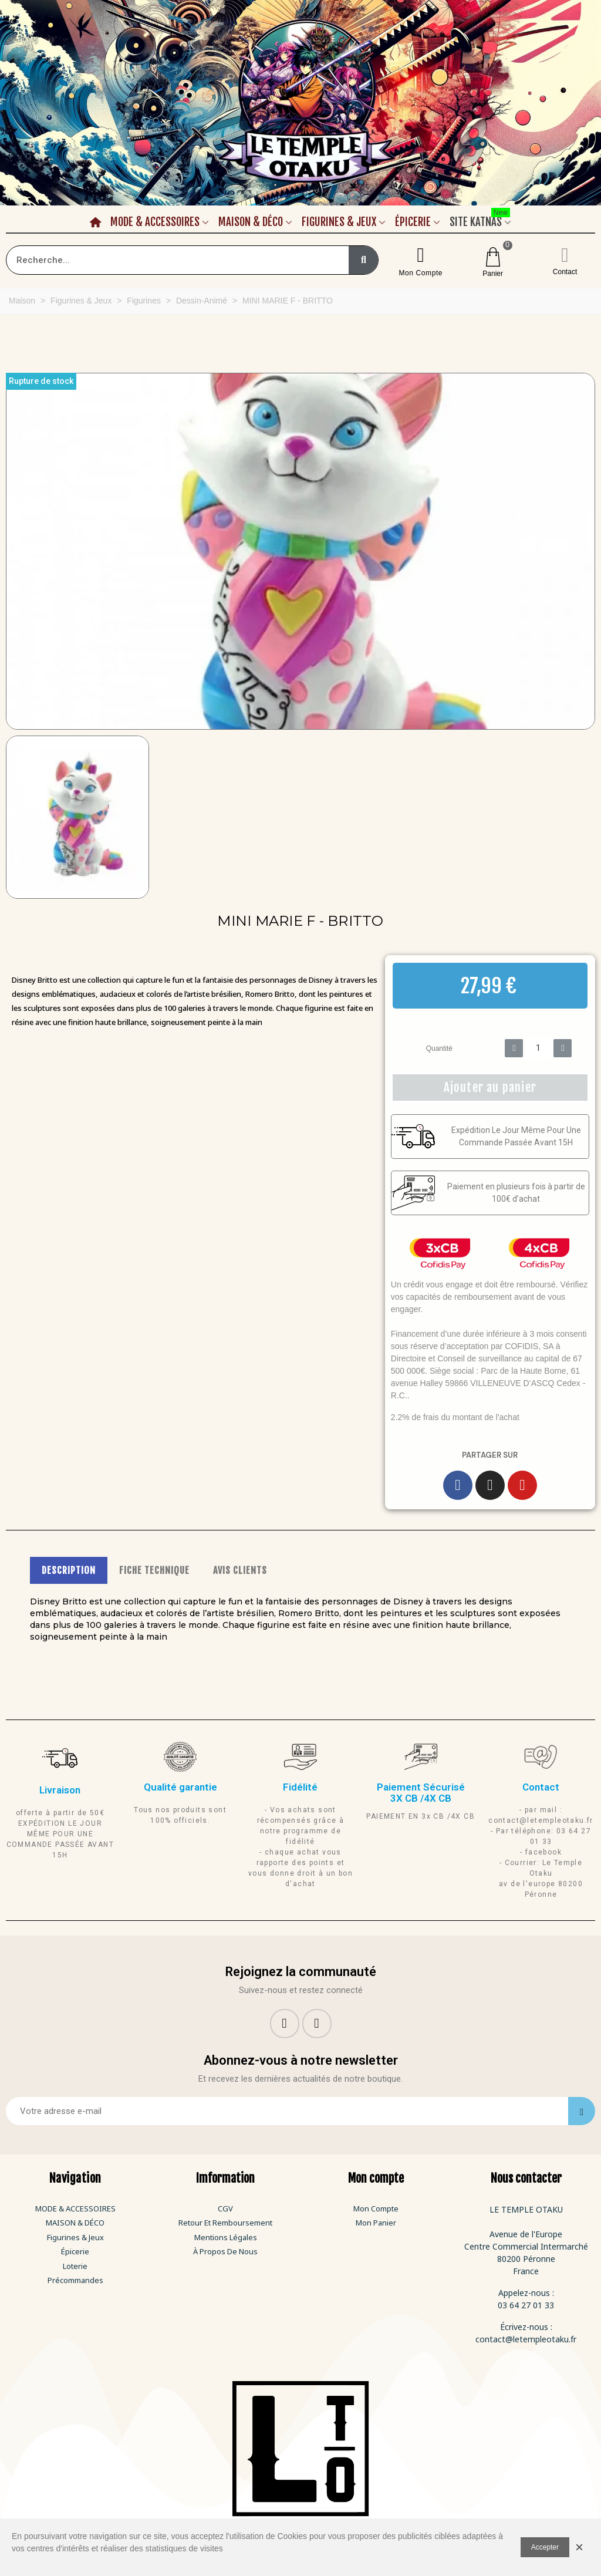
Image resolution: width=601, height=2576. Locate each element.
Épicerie (413, 222)
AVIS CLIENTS (240, 1570)
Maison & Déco (250, 222)
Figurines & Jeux (339, 222)
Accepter (545, 2547)
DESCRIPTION (69, 1570)
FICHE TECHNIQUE (154, 1570)
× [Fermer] (579, 2547)
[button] (14, 551)
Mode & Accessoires (155, 222)
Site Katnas (480, 220)
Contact (565, 272)
